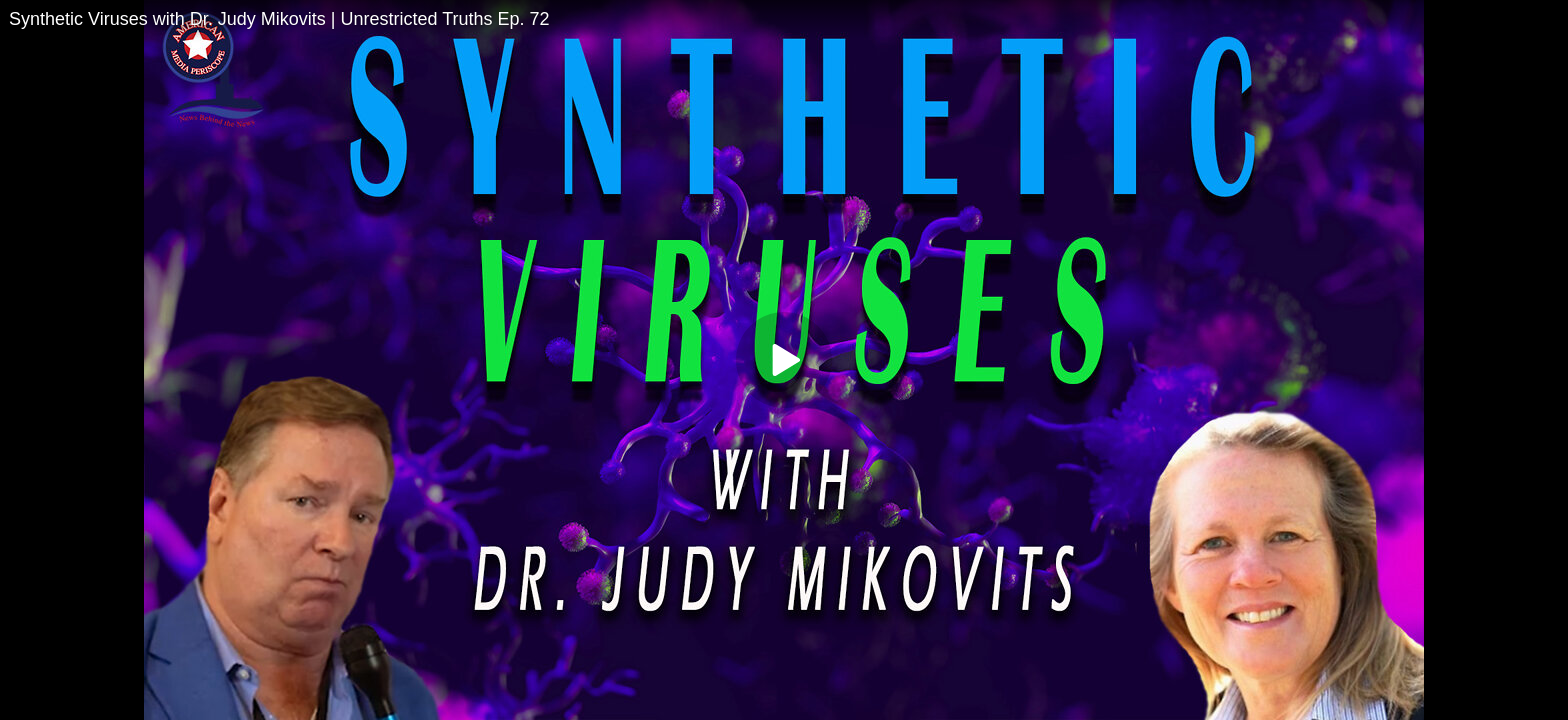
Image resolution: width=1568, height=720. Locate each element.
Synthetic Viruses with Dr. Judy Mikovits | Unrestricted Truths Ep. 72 (279, 19)
